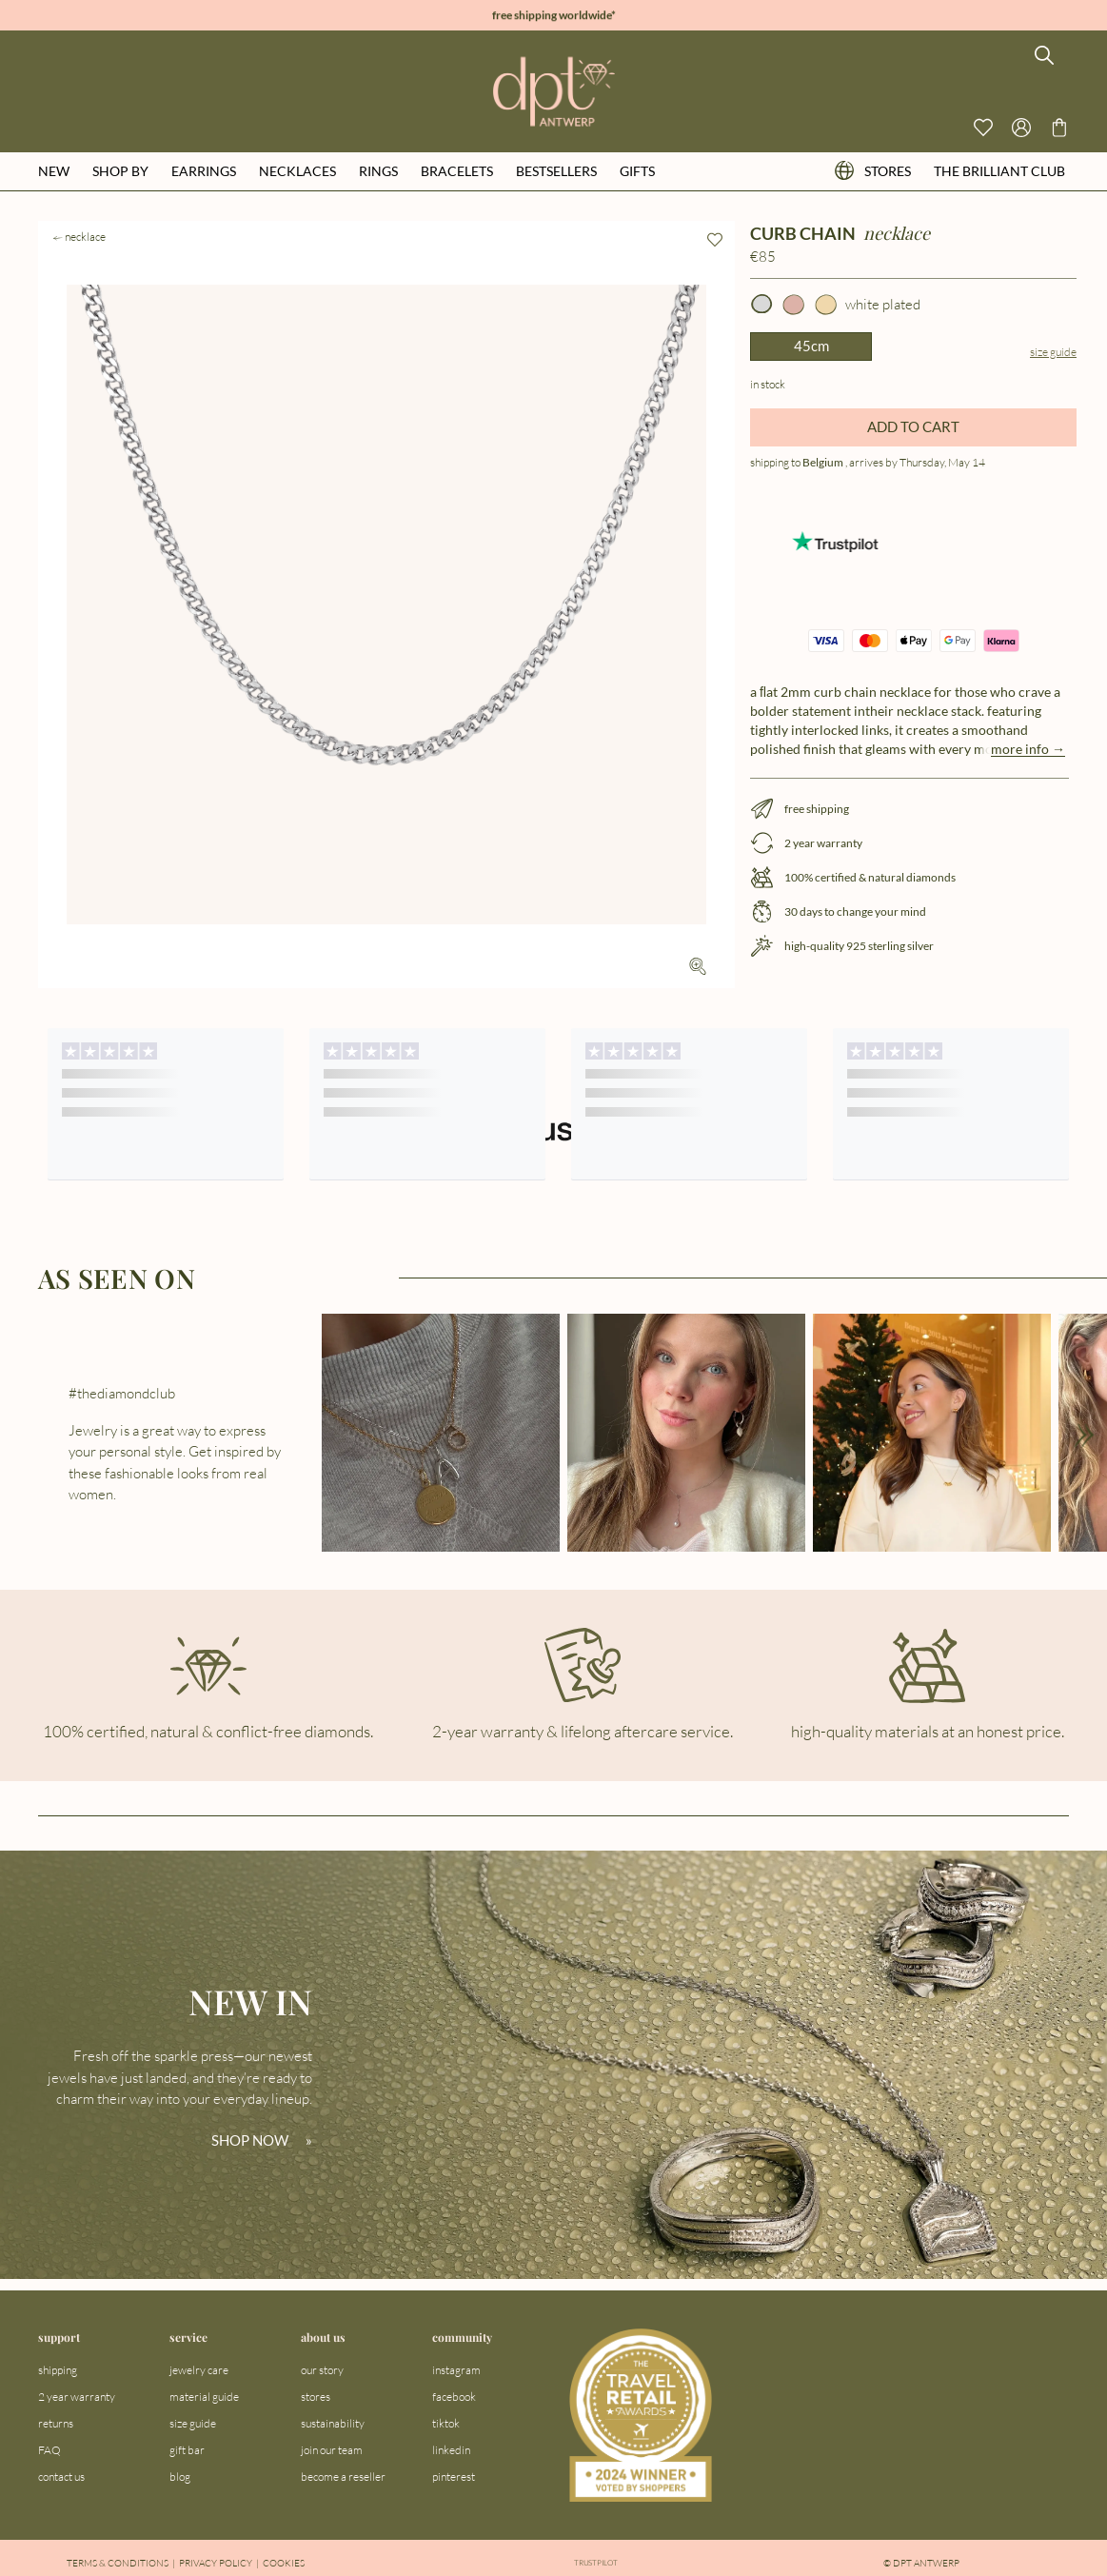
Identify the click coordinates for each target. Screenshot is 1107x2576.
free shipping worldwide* (554, 16)
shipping (57, 2370)
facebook (454, 2396)
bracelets (457, 171)
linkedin (451, 2450)
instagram (456, 2370)
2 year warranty (76, 2396)
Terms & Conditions (117, 2563)
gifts (637, 171)
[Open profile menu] (1021, 127)
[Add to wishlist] (715, 240)
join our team (332, 2450)
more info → (1028, 749)
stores (873, 171)
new (53, 171)
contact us (61, 2476)
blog (179, 2476)
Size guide (1053, 352)
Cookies (284, 2563)
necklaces (297, 171)
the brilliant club (999, 171)
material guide (204, 2396)
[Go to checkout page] (1059, 127)
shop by (120, 171)
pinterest (453, 2476)
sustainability (333, 2423)
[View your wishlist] (983, 127)
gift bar (187, 2450)
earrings (203, 171)
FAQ (49, 2450)
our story (322, 2370)
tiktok (446, 2423)
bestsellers (556, 171)
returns (55, 2423)
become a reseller (343, 2476)
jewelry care (198, 2370)
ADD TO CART (913, 426)
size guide (192, 2423)
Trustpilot (597, 2563)
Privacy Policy (215, 2563)
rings (378, 171)
